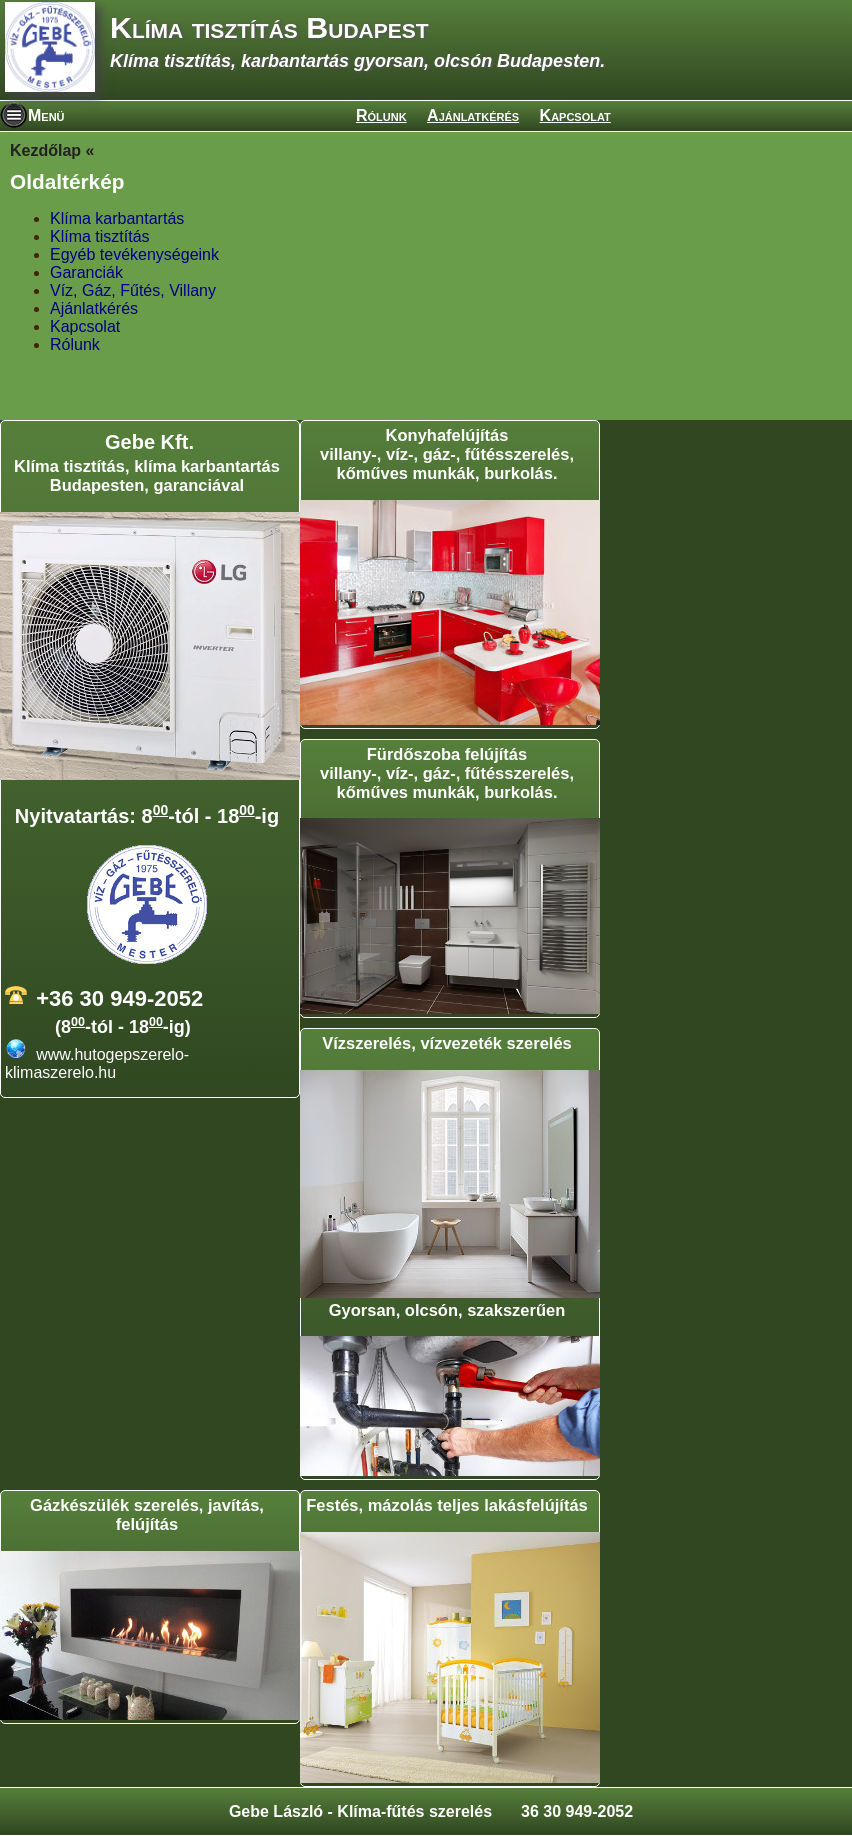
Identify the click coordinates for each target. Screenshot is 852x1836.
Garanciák (86, 272)
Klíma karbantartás (117, 218)
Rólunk (381, 115)
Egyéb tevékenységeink (134, 254)
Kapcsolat (575, 115)
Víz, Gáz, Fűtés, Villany (133, 290)
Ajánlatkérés (473, 115)
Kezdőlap (45, 150)
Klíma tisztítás (100, 236)
